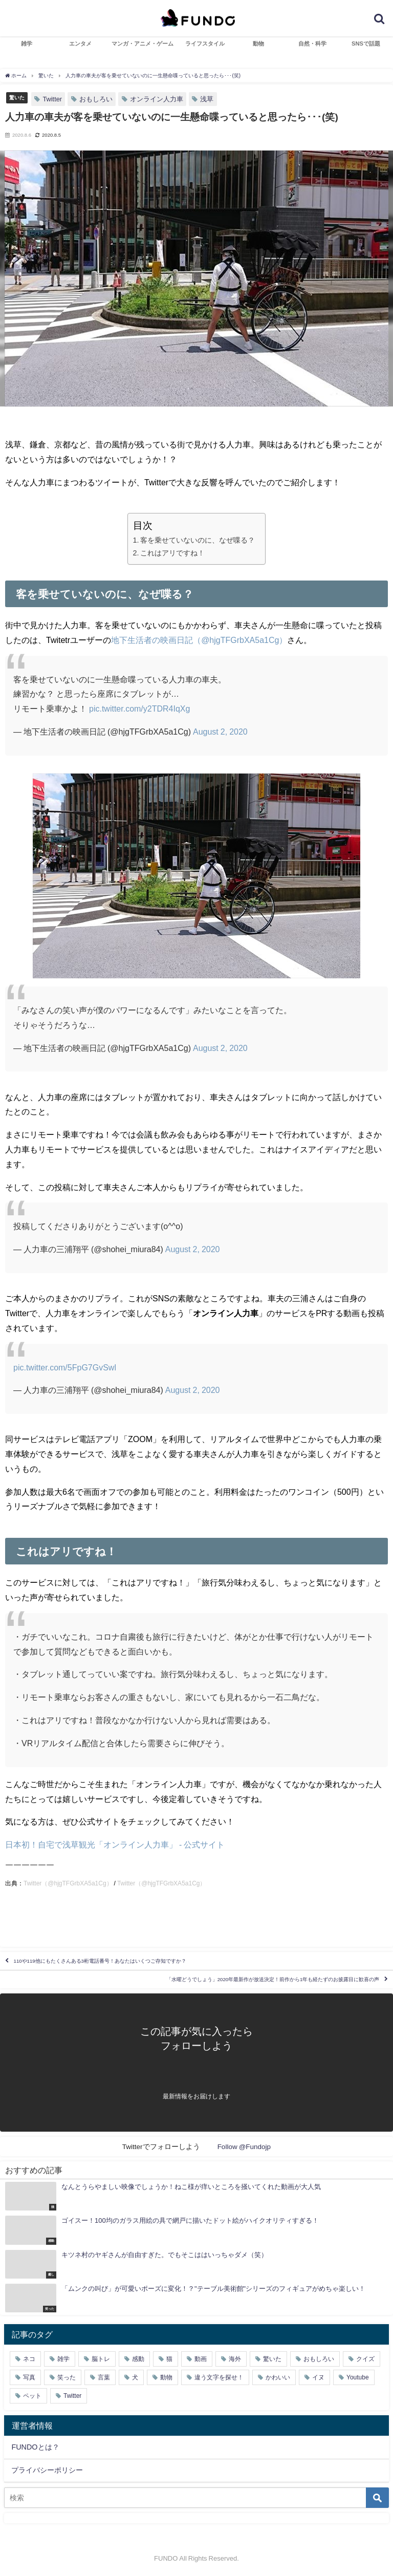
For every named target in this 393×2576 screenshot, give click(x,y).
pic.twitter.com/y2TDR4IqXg (139, 708)
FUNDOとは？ (35, 2447)
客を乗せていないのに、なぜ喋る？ (197, 540)
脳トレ (101, 2359)
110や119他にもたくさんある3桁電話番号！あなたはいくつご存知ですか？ (100, 1961)
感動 (138, 2359)
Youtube (357, 2377)
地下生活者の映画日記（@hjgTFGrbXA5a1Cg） (199, 640)
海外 (235, 2359)
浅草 (206, 99)
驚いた (17, 97)
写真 (29, 2377)
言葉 (104, 2377)
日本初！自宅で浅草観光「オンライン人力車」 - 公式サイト (115, 1844)
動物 (258, 43)
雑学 (26, 43)
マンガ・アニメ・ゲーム (142, 43)
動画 (200, 2359)
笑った (66, 2377)
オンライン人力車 (156, 99)
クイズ (365, 2359)
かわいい (278, 2377)
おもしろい (96, 99)
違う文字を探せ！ (219, 2377)
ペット (32, 2396)
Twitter (52, 99)
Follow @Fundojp (244, 2146)
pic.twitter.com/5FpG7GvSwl (64, 1367)
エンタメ (80, 43)
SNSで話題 (366, 43)
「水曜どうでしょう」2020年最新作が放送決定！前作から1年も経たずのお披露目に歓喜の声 (273, 1979)
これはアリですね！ (172, 552)
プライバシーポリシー (47, 2470)
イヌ (318, 2377)
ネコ (29, 2359)
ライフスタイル (205, 43)
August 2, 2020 (220, 731)
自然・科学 (312, 43)
